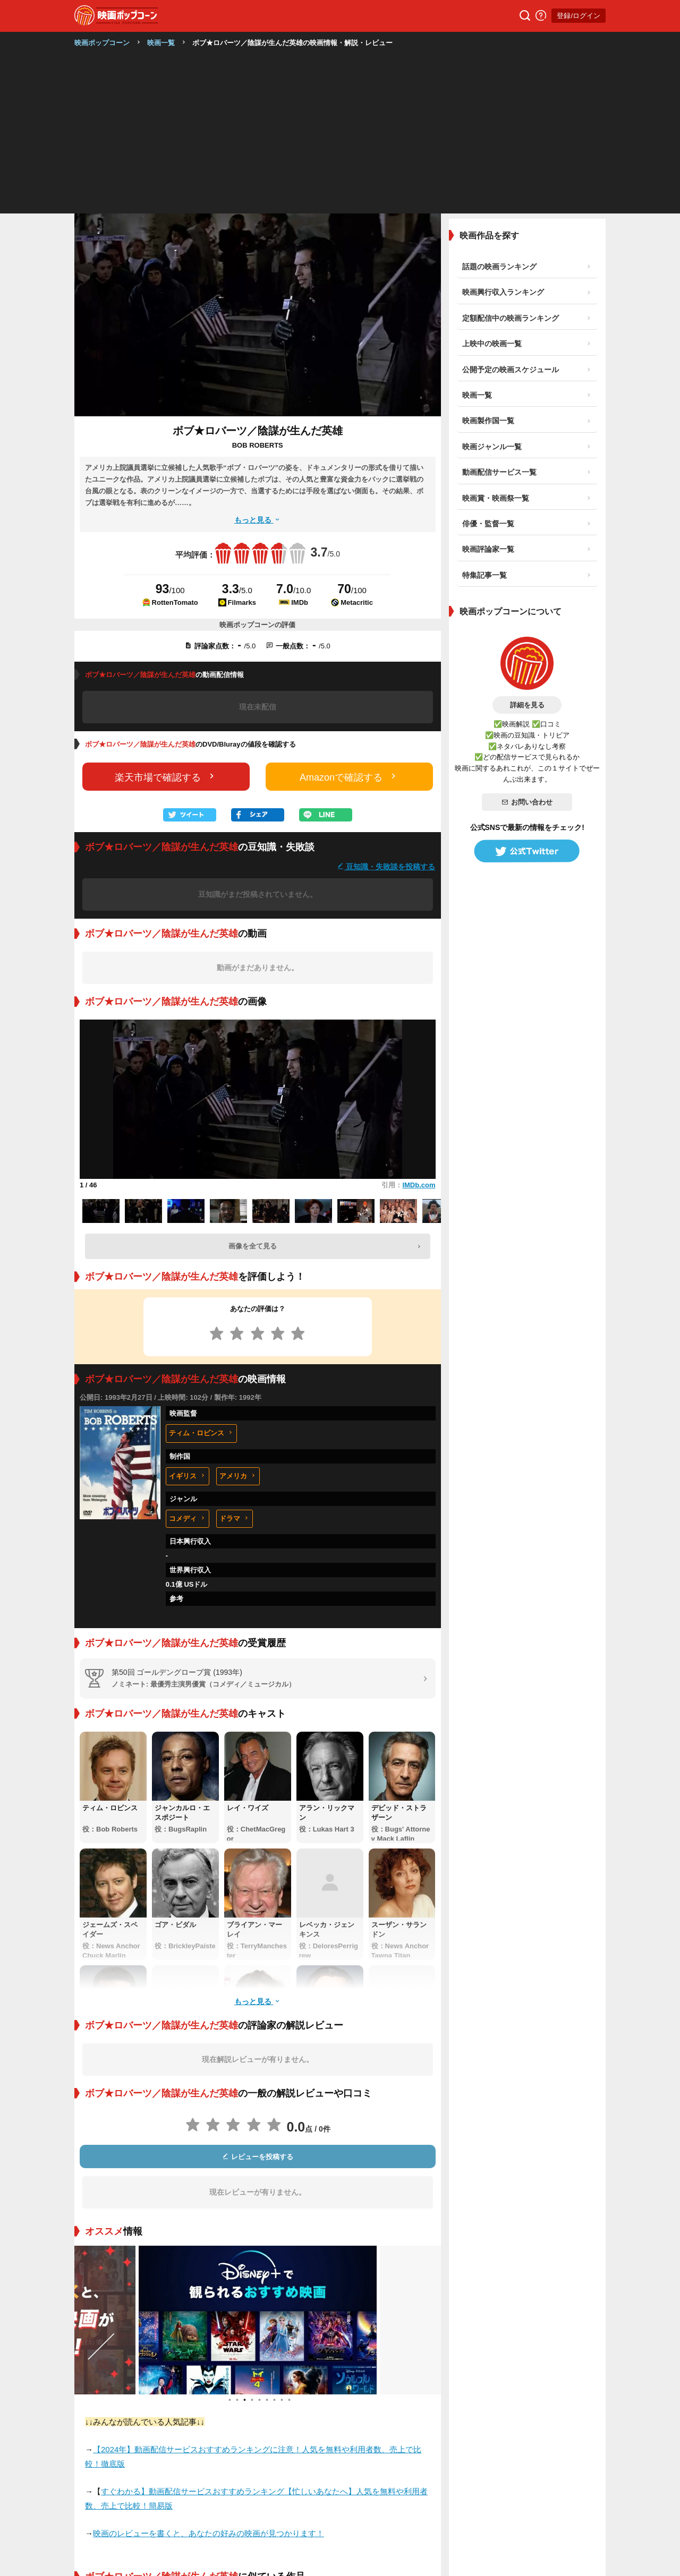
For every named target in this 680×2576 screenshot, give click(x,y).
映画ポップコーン (102, 43)
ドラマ (234, 1518)
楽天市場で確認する (166, 777)
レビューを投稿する (257, 2157)
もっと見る (257, 520)
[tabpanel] (258, 2320)
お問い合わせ (527, 802)
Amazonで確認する (349, 777)
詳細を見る (527, 705)
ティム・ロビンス (201, 1433)
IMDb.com (418, 1185)
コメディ (187, 1518)
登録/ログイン (578, 16)
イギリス (187, 1476)
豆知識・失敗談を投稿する (386, 866)
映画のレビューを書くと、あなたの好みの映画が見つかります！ (208, 2533)
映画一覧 (161, 43)
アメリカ (238, 1476)
